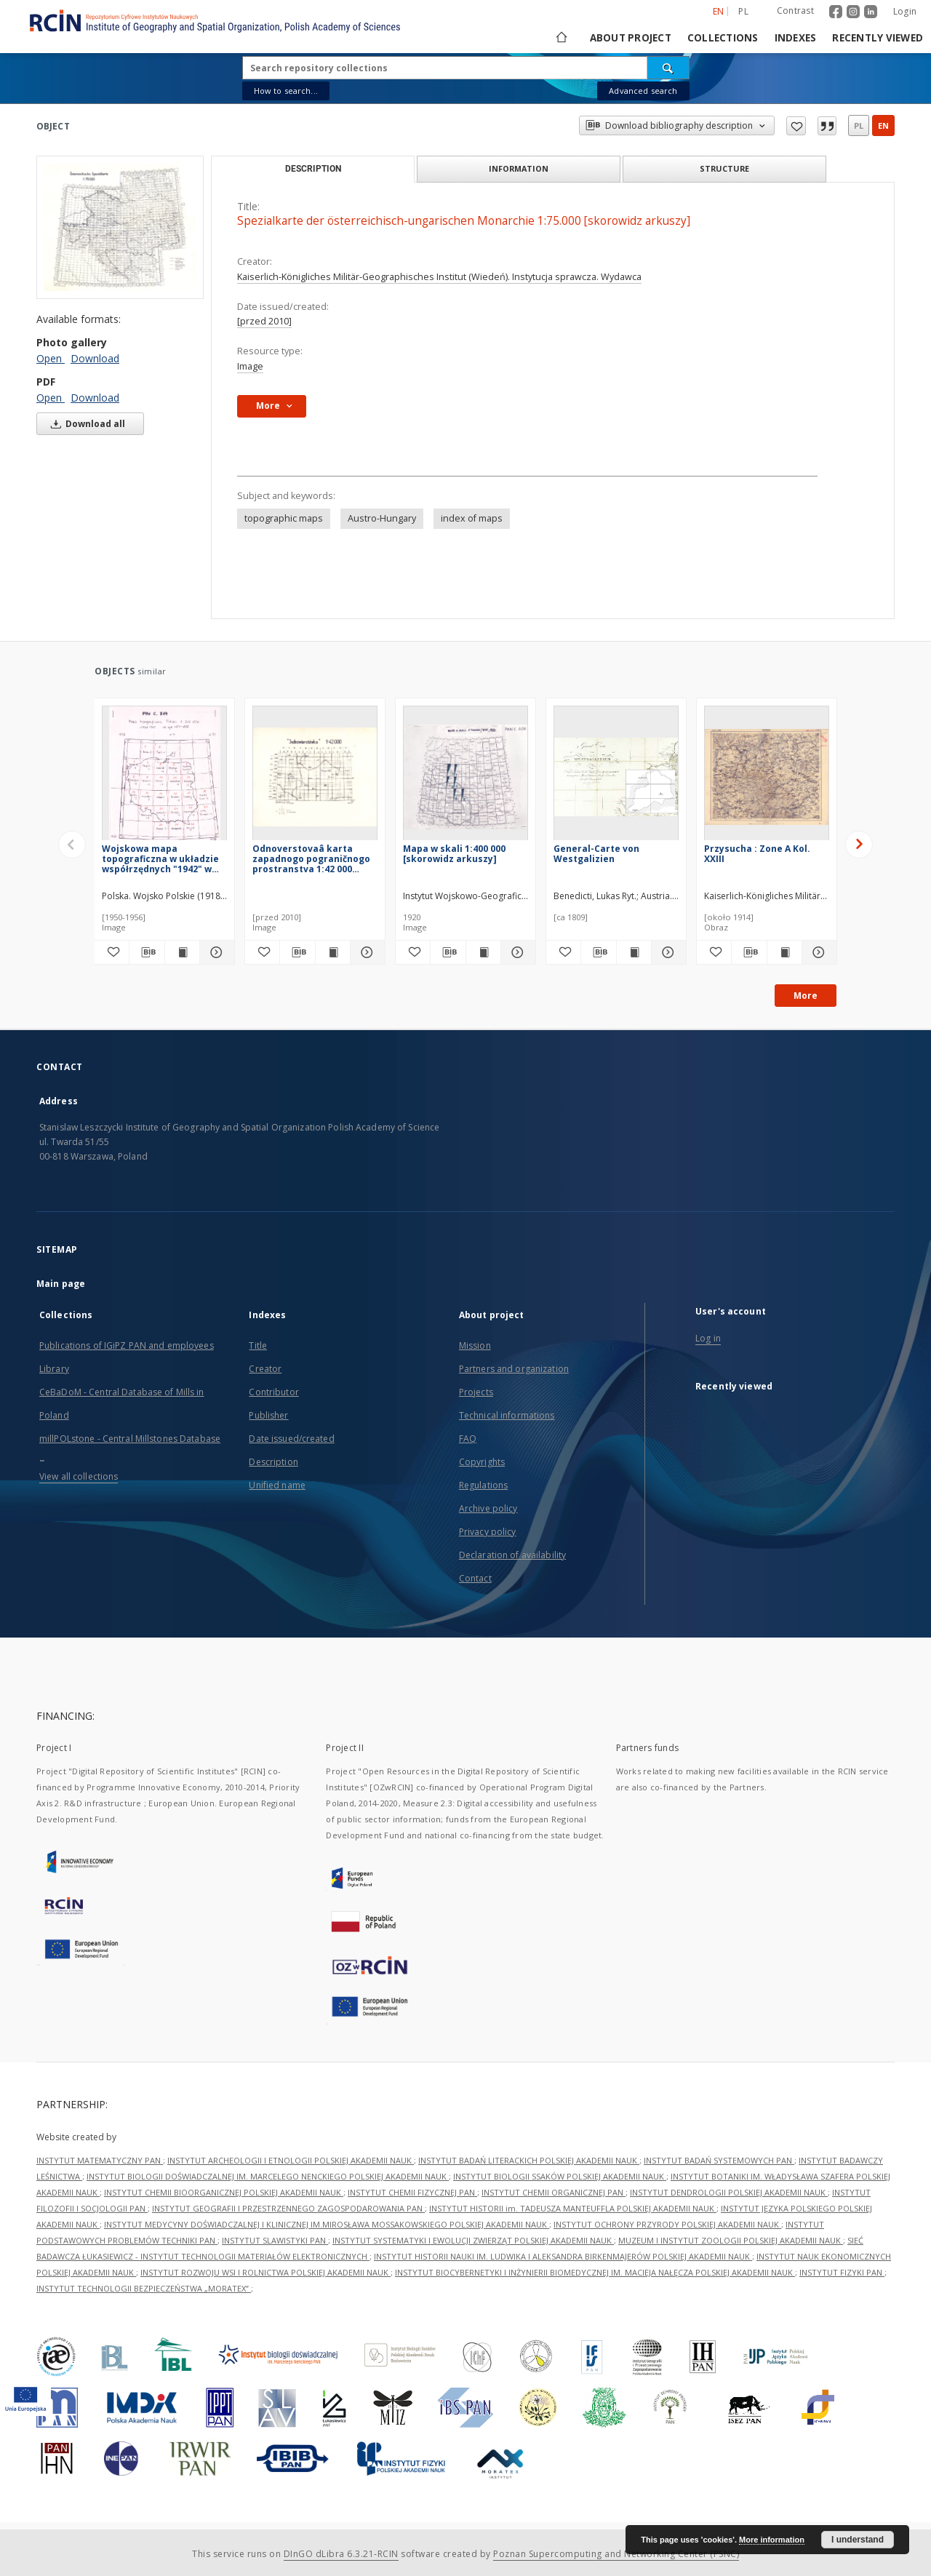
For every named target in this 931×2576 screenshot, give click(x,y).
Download (95, 358)
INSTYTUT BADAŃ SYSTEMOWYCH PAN (719, 2160)
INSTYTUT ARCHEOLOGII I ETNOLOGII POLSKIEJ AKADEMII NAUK (290, 2160)
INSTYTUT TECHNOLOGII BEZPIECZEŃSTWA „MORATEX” (143, 2288)
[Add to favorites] (112, 952)
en (883, 125)
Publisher (268, 1415)
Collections (723, 37)
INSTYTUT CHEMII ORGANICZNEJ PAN (554, 2192)
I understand (857, 2540)
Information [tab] (518, 168)
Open (50, 358)
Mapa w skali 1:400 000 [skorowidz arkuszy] (454, 853)
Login (904, 11)
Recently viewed (877, 37)
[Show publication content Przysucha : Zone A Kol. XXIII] (784, 952)
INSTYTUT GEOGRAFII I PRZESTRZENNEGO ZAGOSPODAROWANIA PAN (288, 2208)
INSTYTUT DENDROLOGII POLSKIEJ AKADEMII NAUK (729, 2192)
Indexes (796, 37)
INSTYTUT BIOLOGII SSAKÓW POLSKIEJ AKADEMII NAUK (559, 2176)
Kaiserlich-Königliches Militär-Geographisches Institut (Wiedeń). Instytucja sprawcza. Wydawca (439, 277)
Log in (708, 1338)
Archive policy (488, 1508)
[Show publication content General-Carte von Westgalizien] (634, 952)
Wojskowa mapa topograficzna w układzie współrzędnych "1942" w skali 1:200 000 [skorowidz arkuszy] (161, 858)
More (806, 995)
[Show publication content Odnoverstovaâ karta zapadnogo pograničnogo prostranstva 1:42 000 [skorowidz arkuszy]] (333, 952)
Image (250, 366)
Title (258, 1345)
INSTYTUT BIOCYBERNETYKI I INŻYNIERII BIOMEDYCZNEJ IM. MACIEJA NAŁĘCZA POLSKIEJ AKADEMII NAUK (595, 2272)
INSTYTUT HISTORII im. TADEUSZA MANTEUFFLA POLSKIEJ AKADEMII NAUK (572, 2208)
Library (54, 1369)
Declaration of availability (512, 1555)
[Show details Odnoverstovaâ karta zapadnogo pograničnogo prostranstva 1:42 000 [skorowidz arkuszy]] (365, 952)
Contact (475, 1578)
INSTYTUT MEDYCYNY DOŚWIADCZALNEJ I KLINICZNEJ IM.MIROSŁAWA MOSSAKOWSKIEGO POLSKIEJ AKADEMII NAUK (326, 2224)
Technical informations (507, 1415)
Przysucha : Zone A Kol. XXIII (757, 853)
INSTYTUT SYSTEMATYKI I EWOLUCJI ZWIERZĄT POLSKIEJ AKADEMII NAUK (473, 2240)
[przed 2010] (264, 321)
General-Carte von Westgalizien (596, 853)
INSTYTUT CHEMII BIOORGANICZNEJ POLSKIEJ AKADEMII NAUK (223, 2192)
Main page (60, 1283)
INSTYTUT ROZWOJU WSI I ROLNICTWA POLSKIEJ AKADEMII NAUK (265, 2272)
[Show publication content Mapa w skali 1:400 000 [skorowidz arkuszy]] (483, 952)
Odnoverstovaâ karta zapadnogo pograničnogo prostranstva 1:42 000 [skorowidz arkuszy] (311, 858)
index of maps (472, 518)
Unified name (277, 1485)
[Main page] (560, 38)
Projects (476, 1392)
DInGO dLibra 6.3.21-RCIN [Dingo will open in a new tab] (341, 2554)
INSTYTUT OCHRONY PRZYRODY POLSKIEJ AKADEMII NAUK (667, 2224)
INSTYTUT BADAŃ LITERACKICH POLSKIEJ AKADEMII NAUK (528, 2160)
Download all (85, 423)
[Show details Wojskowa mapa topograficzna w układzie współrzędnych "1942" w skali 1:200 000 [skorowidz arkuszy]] (215, 952)
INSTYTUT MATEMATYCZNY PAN (99, 2160)
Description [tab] (313, 169)
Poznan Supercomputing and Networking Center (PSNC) (616, 2554)
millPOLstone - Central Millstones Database (129, 1438)
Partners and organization (514, 1369)
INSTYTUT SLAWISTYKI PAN (275, 2240)
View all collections (78, 1476)
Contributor (273, 1392)
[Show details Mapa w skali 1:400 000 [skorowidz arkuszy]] (516, 952)
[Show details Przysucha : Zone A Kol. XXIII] (817, 952)
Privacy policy (487, 1532)
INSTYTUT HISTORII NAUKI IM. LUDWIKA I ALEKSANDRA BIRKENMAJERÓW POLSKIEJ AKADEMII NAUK (563, 2256)
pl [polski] (743, 11)
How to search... (286, 90)
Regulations (483, 1485)
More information (771, 2539)
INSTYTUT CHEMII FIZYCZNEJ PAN (412, 2192)
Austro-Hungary (382, 518)
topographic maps (283, 518)
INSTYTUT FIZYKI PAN (841, 2272)
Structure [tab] (724, 168)
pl (858, 125)
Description (273, 1462)
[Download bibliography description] (146, 952)
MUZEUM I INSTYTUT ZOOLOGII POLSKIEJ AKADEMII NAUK (730, 2240)
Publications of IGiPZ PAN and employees (126, 1345)
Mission (475, 1345)
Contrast (795, 10)
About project (630, 37)
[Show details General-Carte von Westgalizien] (667, 952)
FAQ (467, 1438)
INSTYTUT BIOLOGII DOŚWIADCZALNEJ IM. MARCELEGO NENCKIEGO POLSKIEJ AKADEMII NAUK (268, 2176)
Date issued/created (291, 1438)
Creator (265, 1369)
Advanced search (643, 90)
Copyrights (482, 1462)
